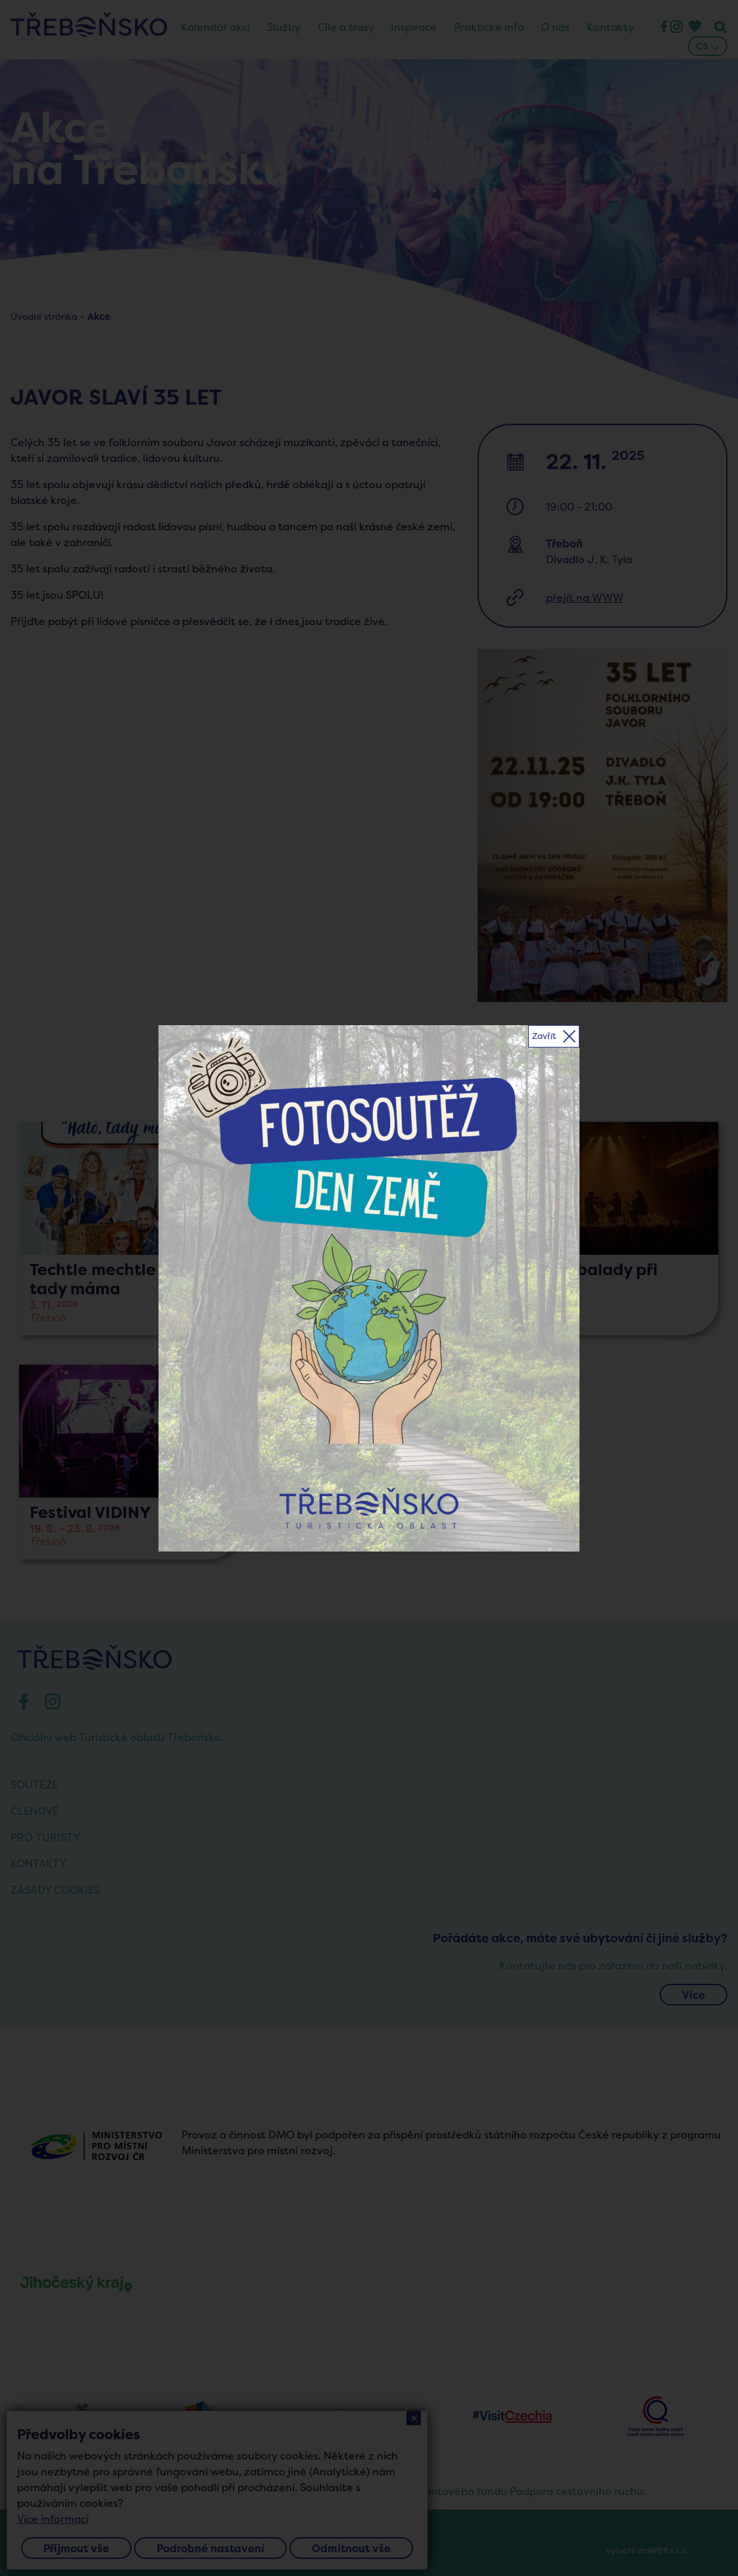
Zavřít (544, 1036)
